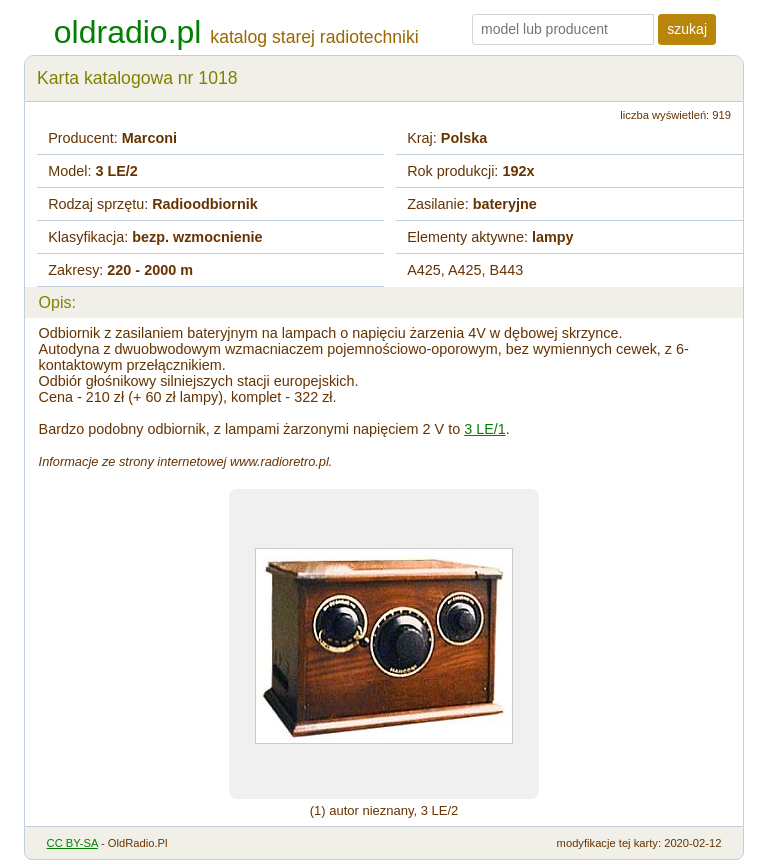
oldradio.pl (128, 32)
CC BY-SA (72, 843)
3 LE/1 (485, 429)
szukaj (687, 29)
